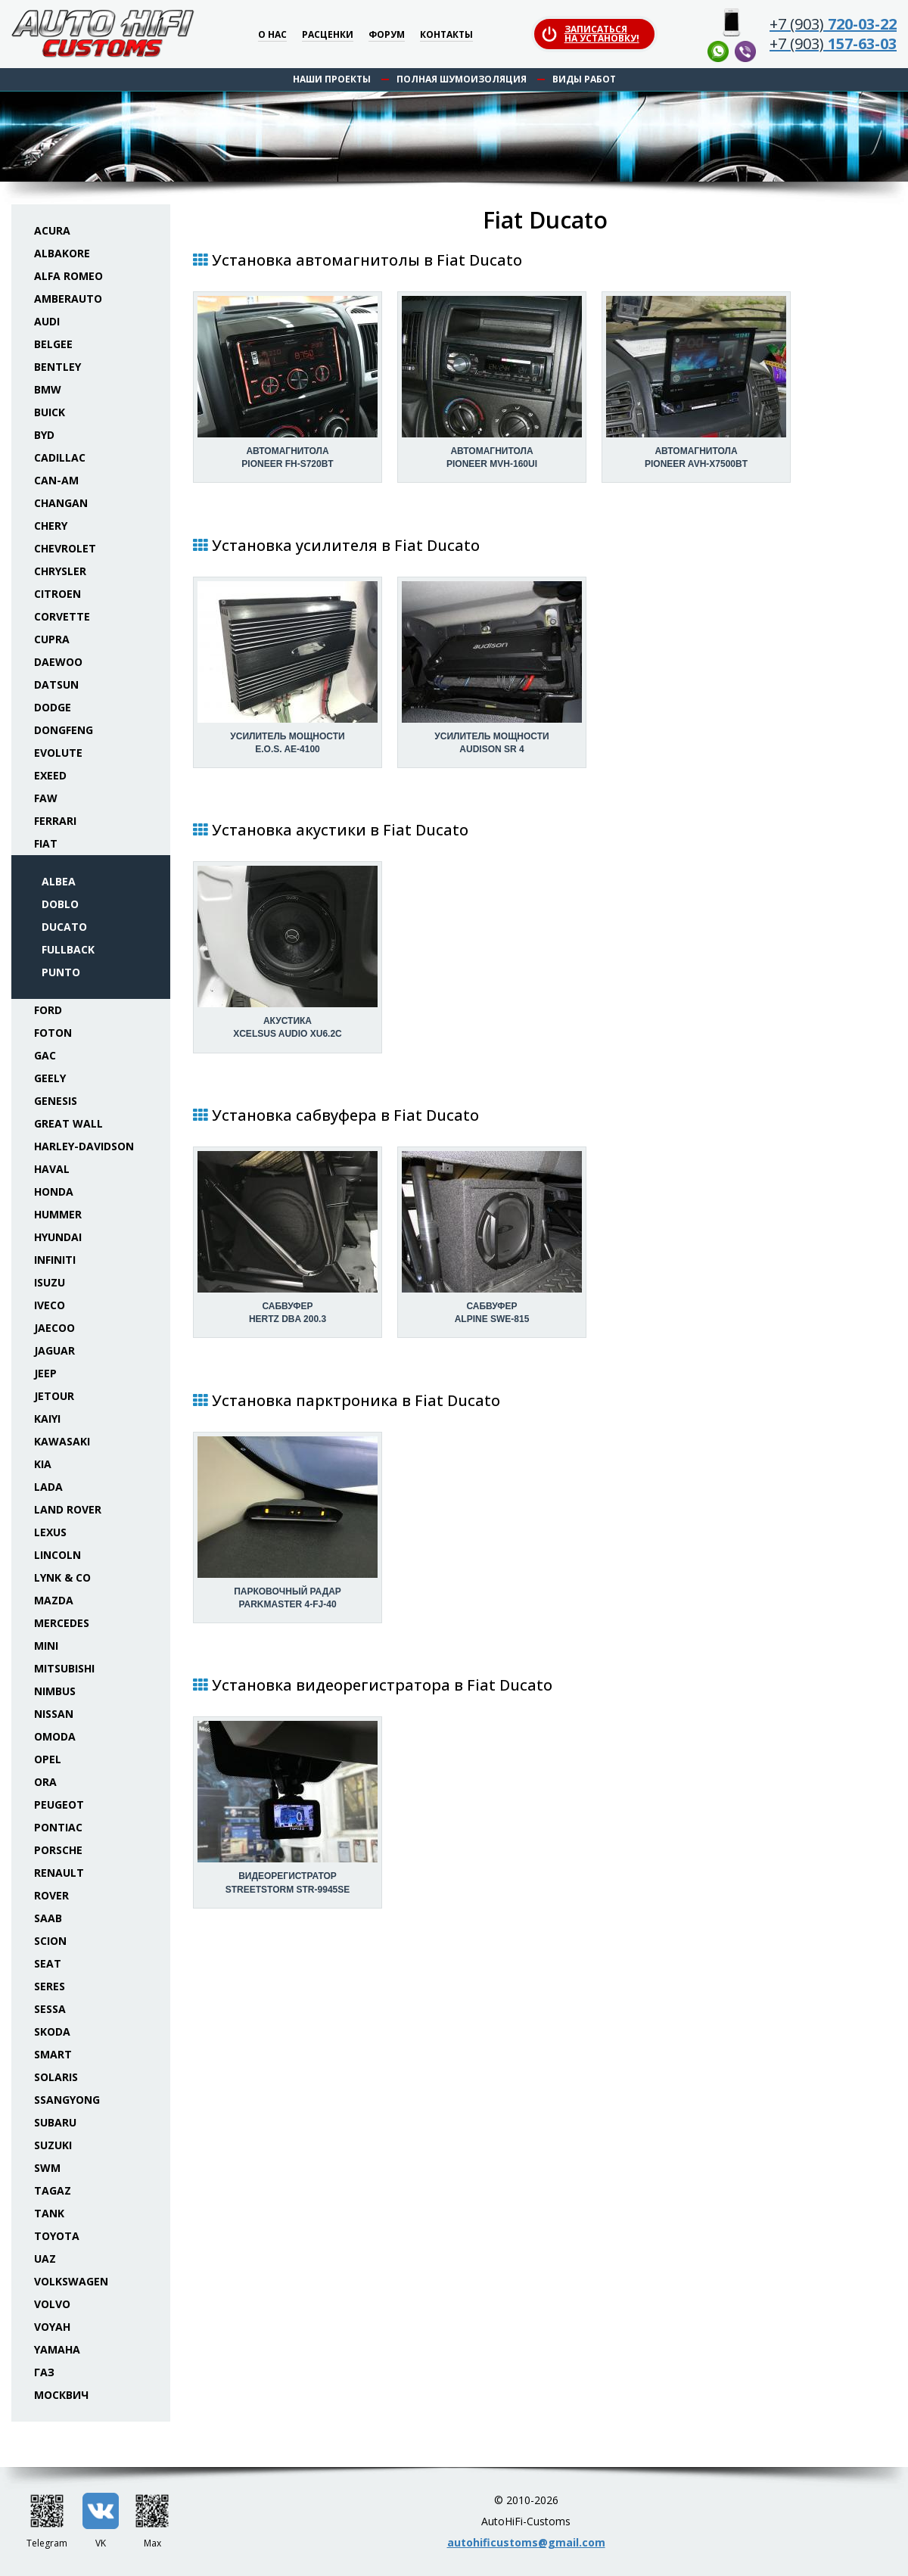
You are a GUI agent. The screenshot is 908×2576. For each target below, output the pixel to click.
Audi (47, 321)
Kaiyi (47, 1418)
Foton (53, 1032)
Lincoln (57, 1555)
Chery (50, 525)
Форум (386, 35)
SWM (47, 2168)
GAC (45, 1055)
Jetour (54, 1396)
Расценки (327, 35)
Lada (48, 1486)
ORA (45, 1782)
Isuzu (49, 1282)
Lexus (50, 1532)
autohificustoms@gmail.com (526, 2542)
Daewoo (58, 662)
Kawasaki (62, 1441)
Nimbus (55, 1691)
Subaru (55, 2122)
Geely (50, 1078)
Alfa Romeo (68, 276)
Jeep (45, 1373)
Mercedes (61, 1623)
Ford (48, 1010)
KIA (42, 1464)
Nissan (53, 1713)
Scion (50, 1941)
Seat (47, 1963)
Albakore (62, 253)
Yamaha (57, 2349)
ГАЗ (44, 2372)
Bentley (57, 366)
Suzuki (53, 2145)
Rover (51, 1895)
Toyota (56, 2236)
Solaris (56, 2077)
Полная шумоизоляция (461, 79)
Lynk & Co (62, 1577)
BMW (47, 389)
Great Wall (68, 1123)
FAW (46, 798)
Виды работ (584, 79)
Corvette (62, 616)
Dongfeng (63, 730)
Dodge (52, 707)
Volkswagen (71, 2281)
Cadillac (60, 457)
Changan (61, 503)
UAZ (45, 2258)
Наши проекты (332, 79)
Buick (49, 412)
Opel (47, 1759)
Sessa (50, 2009)
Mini (46, 1645)
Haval (52, 1169)
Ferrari (55, 821)
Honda (53, 1191)
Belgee (53, 344)
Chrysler (60, 571)
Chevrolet (65, 548)
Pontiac (58, 1827)
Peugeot (59, 1804)
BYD (44, 435)
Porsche (58, 1850)
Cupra (52, 639)
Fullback (68, 949)
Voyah (52, 2326)
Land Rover (67, 1509)
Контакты (446, 35)
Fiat (46, 843)
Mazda (53, 1600)
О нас (272, 35)
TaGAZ (52, 2190)
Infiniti (55, 1259)
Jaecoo (54, 1328)
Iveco (49, 1305)
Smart (53, 2054)
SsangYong (67, 2099)
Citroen (57, 593)
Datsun (56, 684)
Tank (49, 2213)
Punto (61, 972)
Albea (59, 881)
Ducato (64, 926)
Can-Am (56, 480)
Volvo (52, 2304)
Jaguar (54, 1350)
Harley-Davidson (84, 1146)
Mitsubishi (64, 1668)
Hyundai (58, 1237)
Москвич (61, 2395)
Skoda (52, 2031)
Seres (49, 1986)
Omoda (55, 1736)
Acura (52, 230)
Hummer (58, 1214)
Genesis (55, 1101)
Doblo (60, 904)
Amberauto (68, 298)
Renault (59, 1872)
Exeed (50, 775)
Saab (48, 1918)
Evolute (58, 752)
